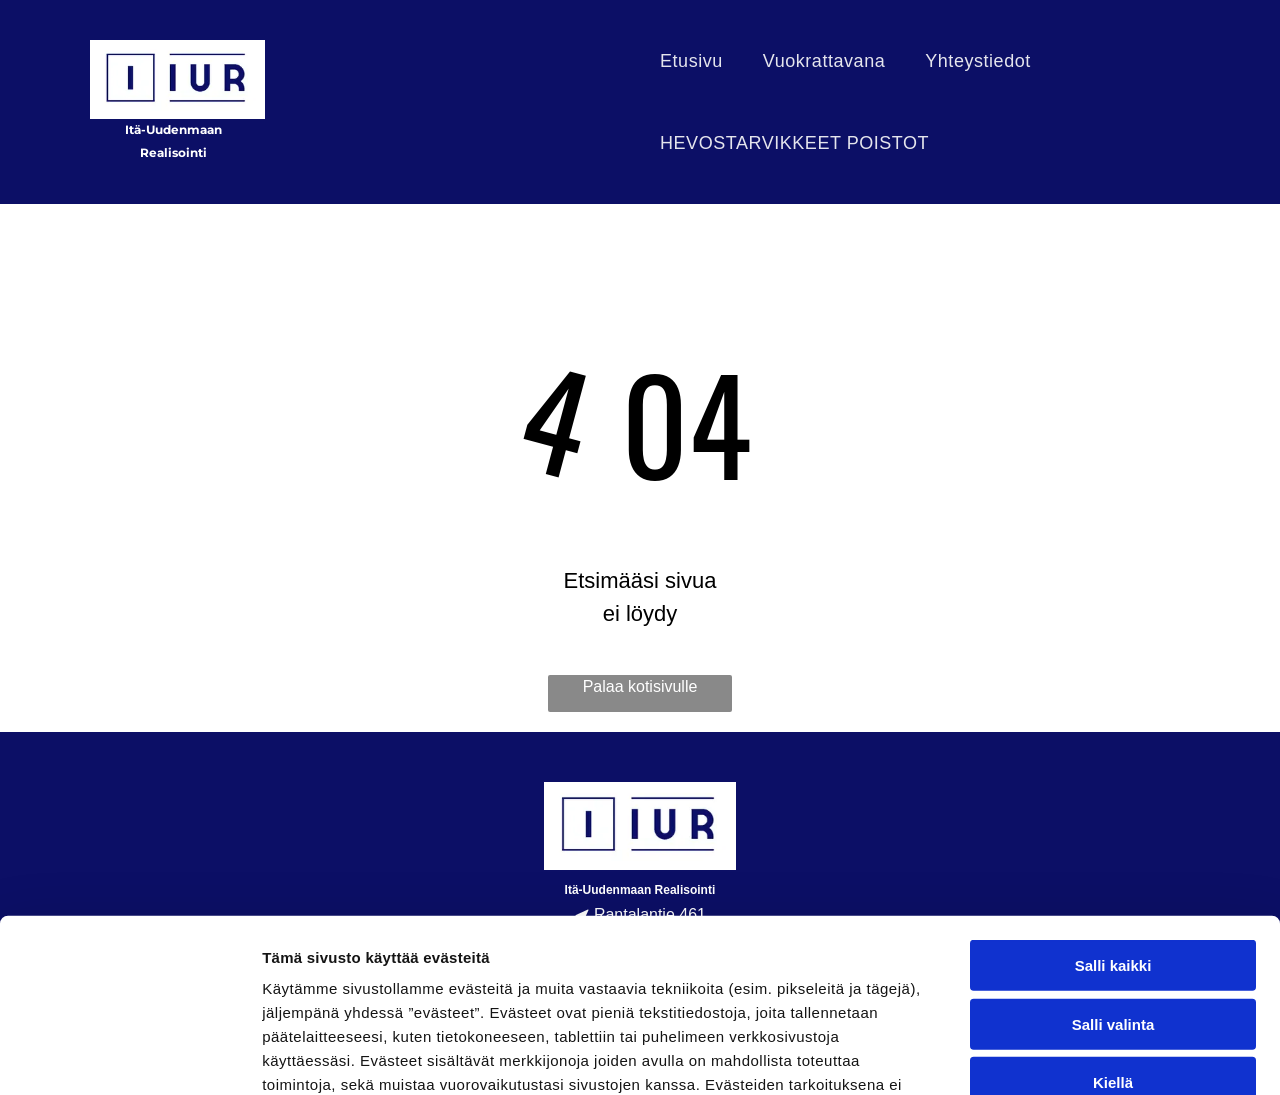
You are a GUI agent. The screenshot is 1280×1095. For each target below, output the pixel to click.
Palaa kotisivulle (640, 686)
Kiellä (1113, 903)
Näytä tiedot (1069, 1055)
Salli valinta (1113, 844)
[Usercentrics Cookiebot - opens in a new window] (129, 1056)
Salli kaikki (1113, 786)
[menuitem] (691, 61)
